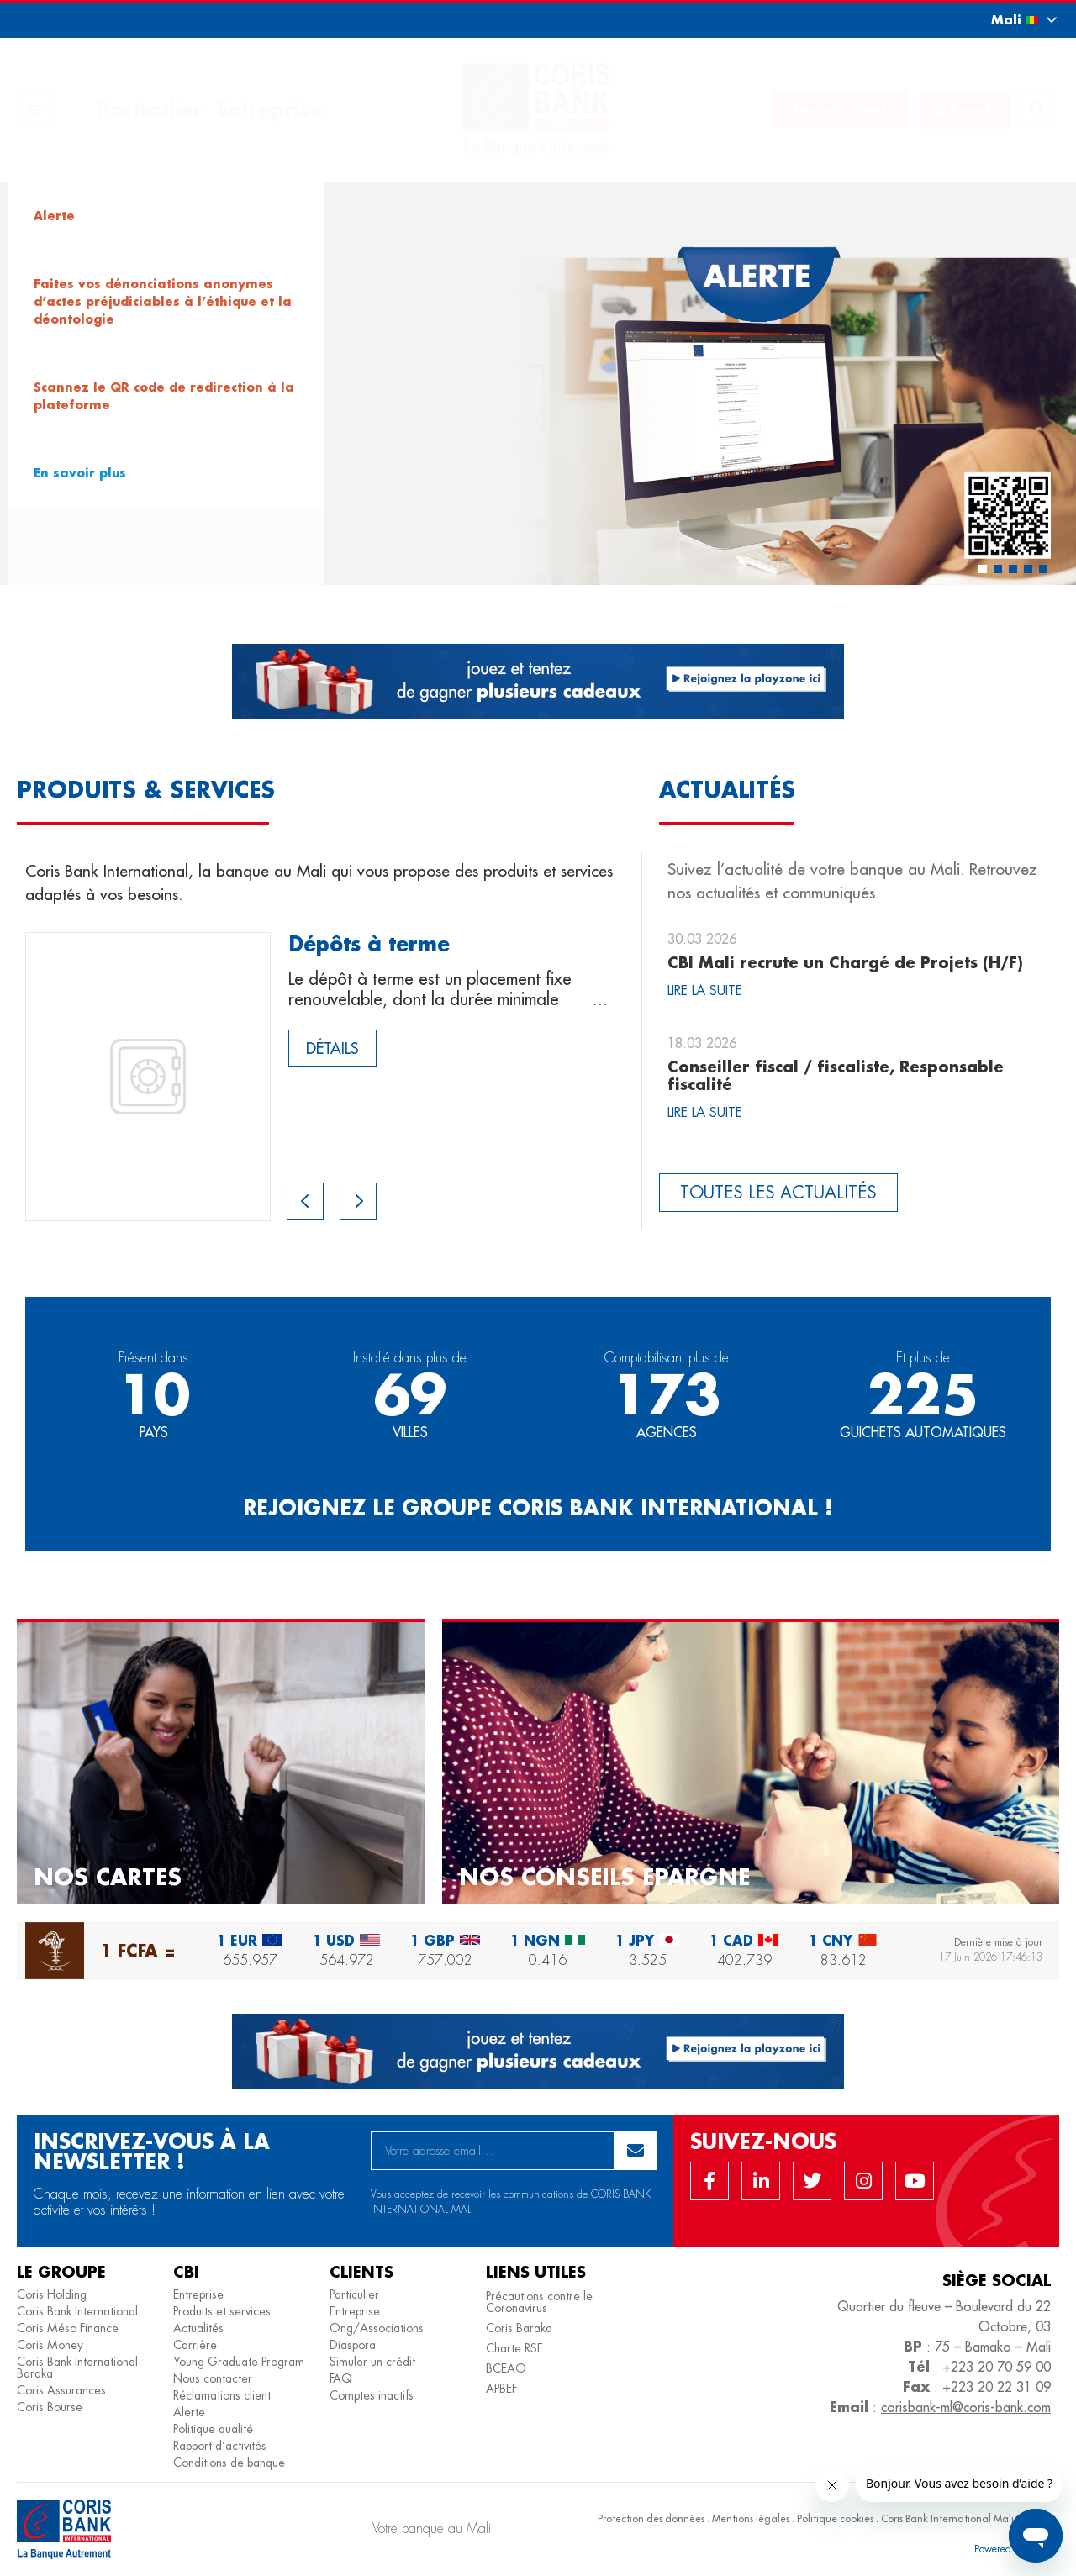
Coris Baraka (519, 2328)
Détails (332, 1048)
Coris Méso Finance (68, 2328)
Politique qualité (213, 2428)
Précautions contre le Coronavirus (539, 2302)
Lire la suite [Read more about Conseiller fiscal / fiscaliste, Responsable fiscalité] (704, 1112)
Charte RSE (514, 2348)
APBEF (501, 2388)
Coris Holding (52, 2294)
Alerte (189, 2412)
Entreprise (270, 109)
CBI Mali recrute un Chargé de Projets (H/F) (845, 962)
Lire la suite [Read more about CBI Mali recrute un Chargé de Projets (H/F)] (704, 990)
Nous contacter (212, 2378)
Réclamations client (222, 2395)
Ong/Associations (377, 2328)
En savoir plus (80, 473)
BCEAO (506, 2368)
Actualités (198, 2328)
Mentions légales (750, 2518)
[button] (1009, 19)
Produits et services (222, 2311)
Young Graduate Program (238, 2361)
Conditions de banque (229, 2462)
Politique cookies (835, 2518)
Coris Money (50, 2344)
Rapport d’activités (219, 2445)
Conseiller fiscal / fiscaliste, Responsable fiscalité (835, 1075)
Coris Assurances (61, 2390)
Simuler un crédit (372, 2361)
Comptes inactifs (372, 2395)
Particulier (149, 109)
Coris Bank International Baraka (77, 2367)
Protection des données (651, 2518)
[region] (538, 383)
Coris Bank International (77, 2311)
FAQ (341, 2378)
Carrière (195, 2344)
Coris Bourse (49, 2407)
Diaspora (353, 2344)
